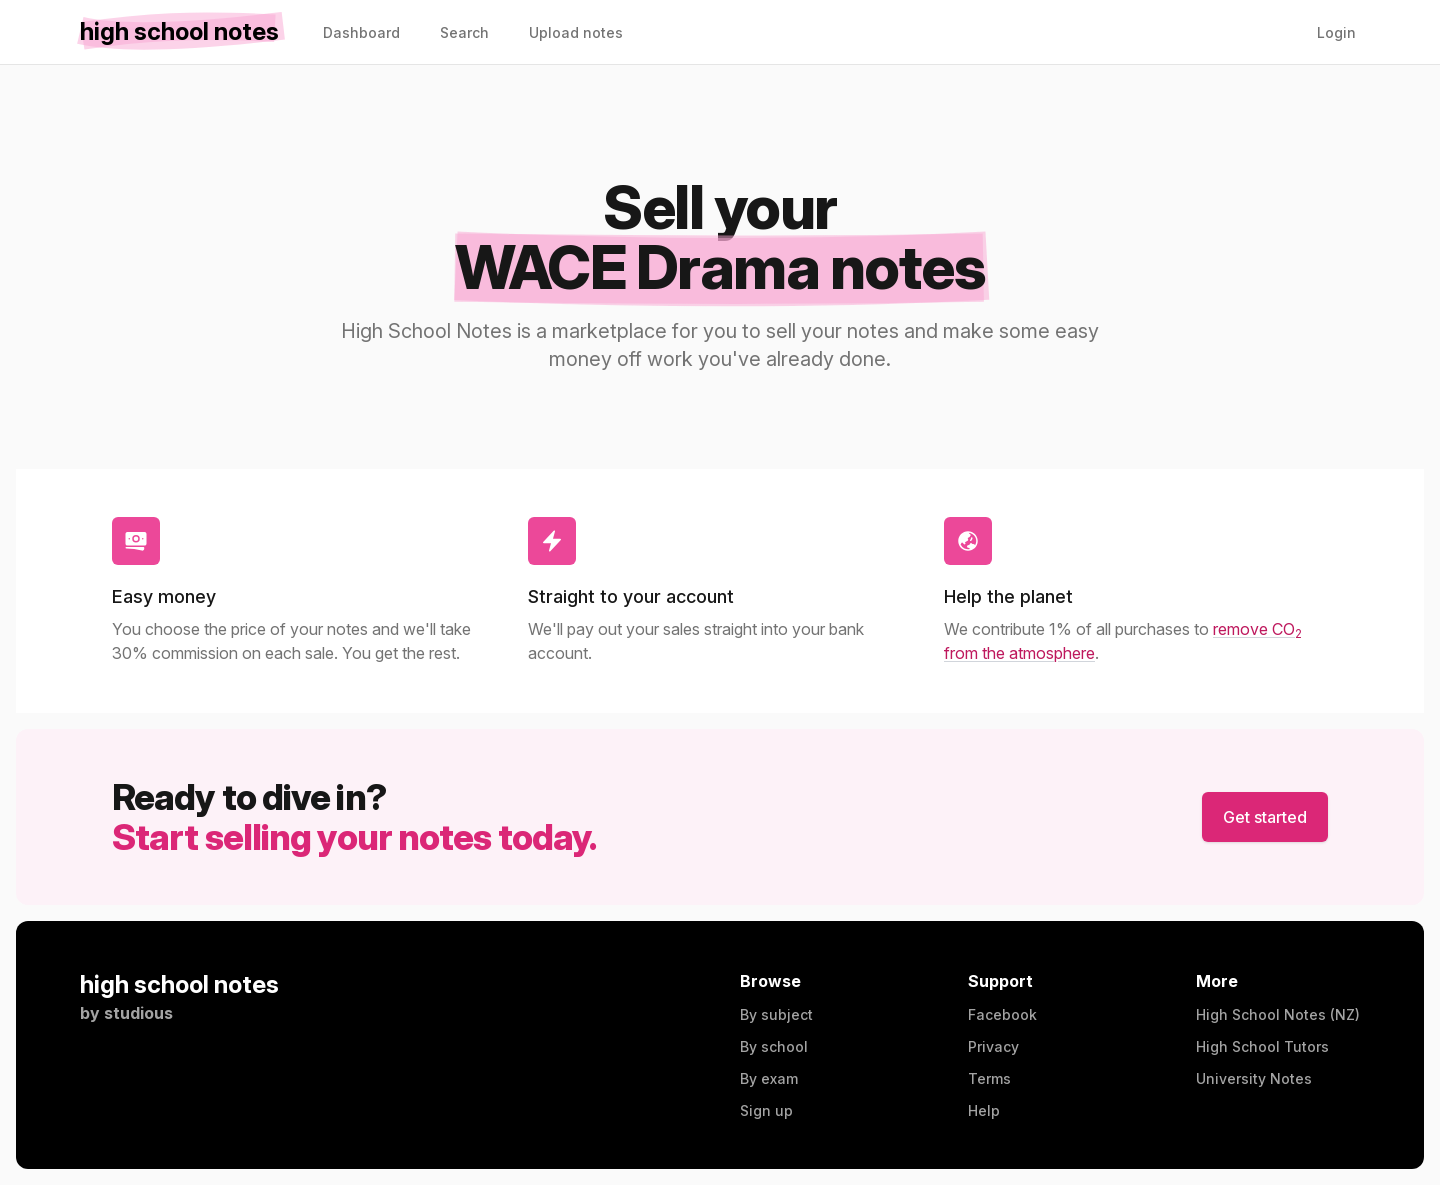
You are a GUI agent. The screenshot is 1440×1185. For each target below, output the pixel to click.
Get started (1265, 817)
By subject (776, 1014)
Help (984, 1110)
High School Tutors (1262, 1046)
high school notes (179, 984)
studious (138, 1013)
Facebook (1002, 1014)
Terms (989, 1078)
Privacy (993, 1046)
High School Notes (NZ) (1278, 1014)
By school (774, 1046)
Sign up (766, 1110)
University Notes (1254, 1078)
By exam (769, 1078)
